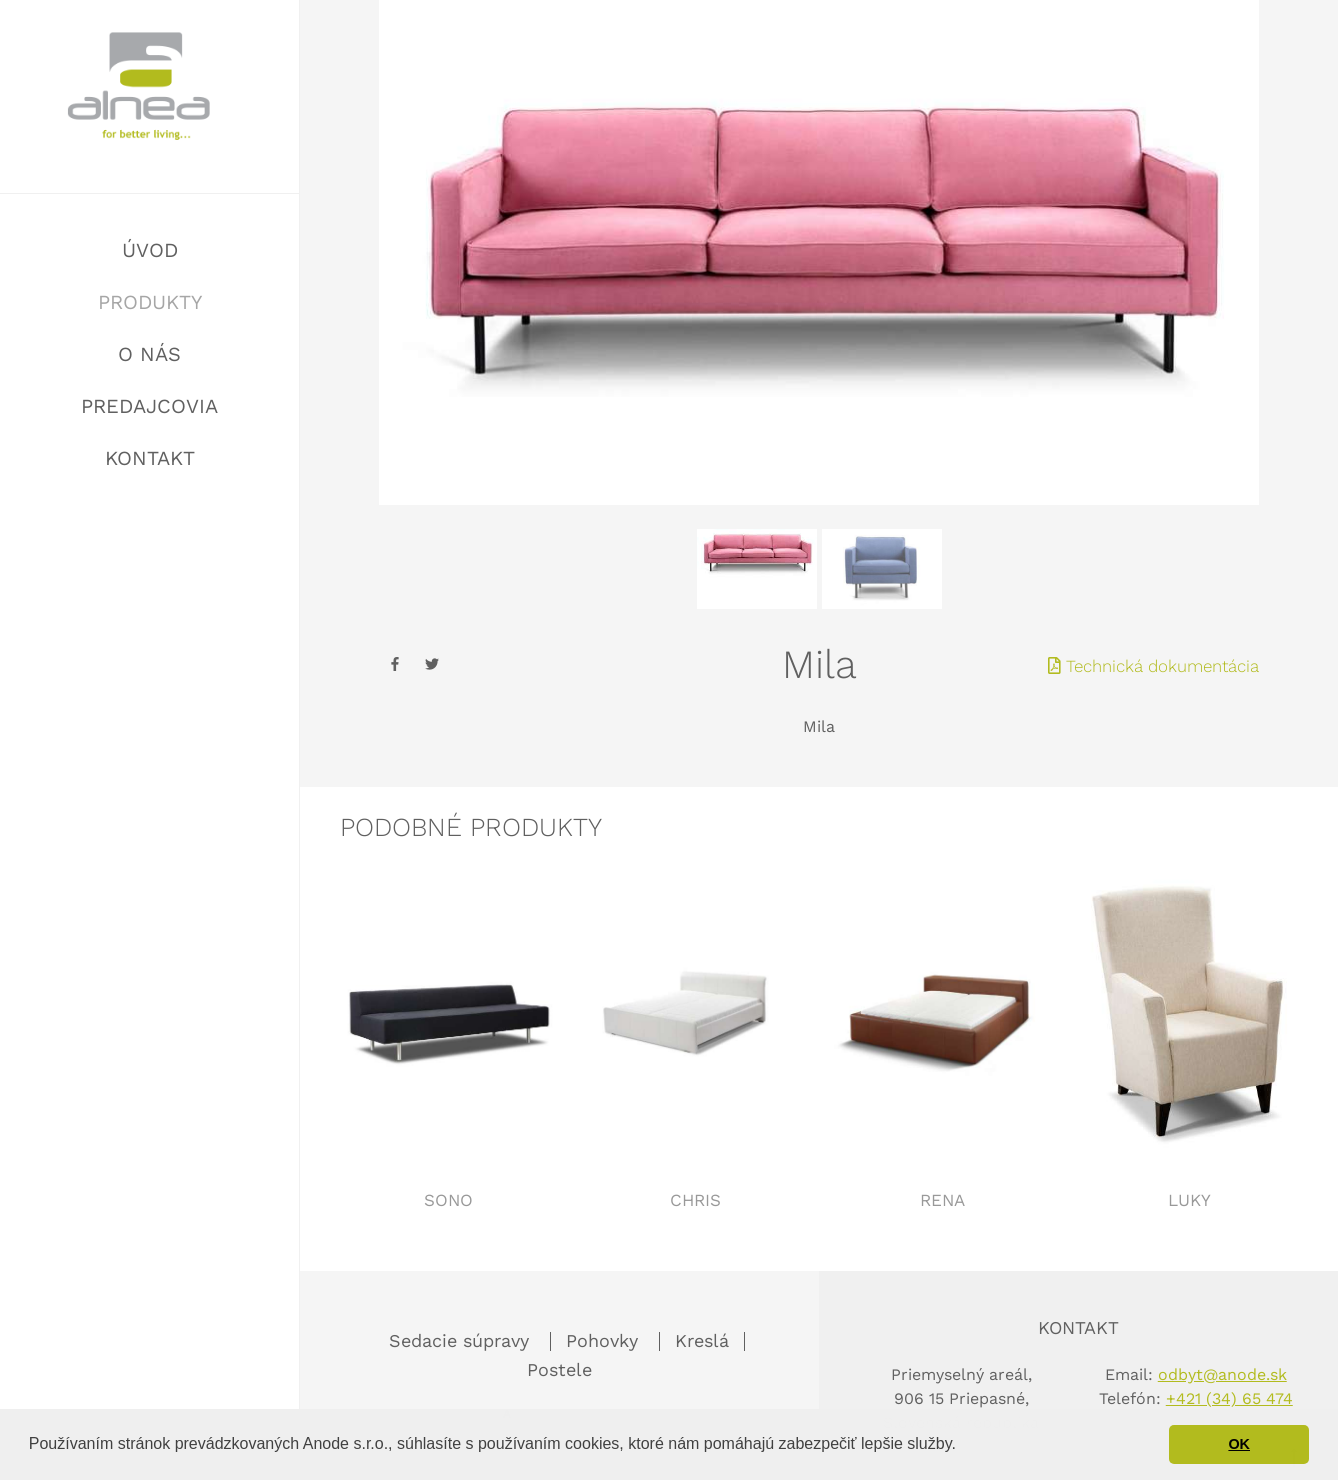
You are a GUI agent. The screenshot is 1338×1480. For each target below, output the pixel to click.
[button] (963, 1446)
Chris (695, 1200)
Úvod (150, 250)
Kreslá (702, 1340)
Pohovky (605, 1340)
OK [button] (1239, 1444)
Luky (1189, 1200)
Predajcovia (149, 406)
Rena (942, 1200)
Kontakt (150, 458)
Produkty (150, 302)
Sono (448, 1200)
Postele (559, 1369)
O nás (149, 354)
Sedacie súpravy (462, 1340)
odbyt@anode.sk (1222, 1374)
